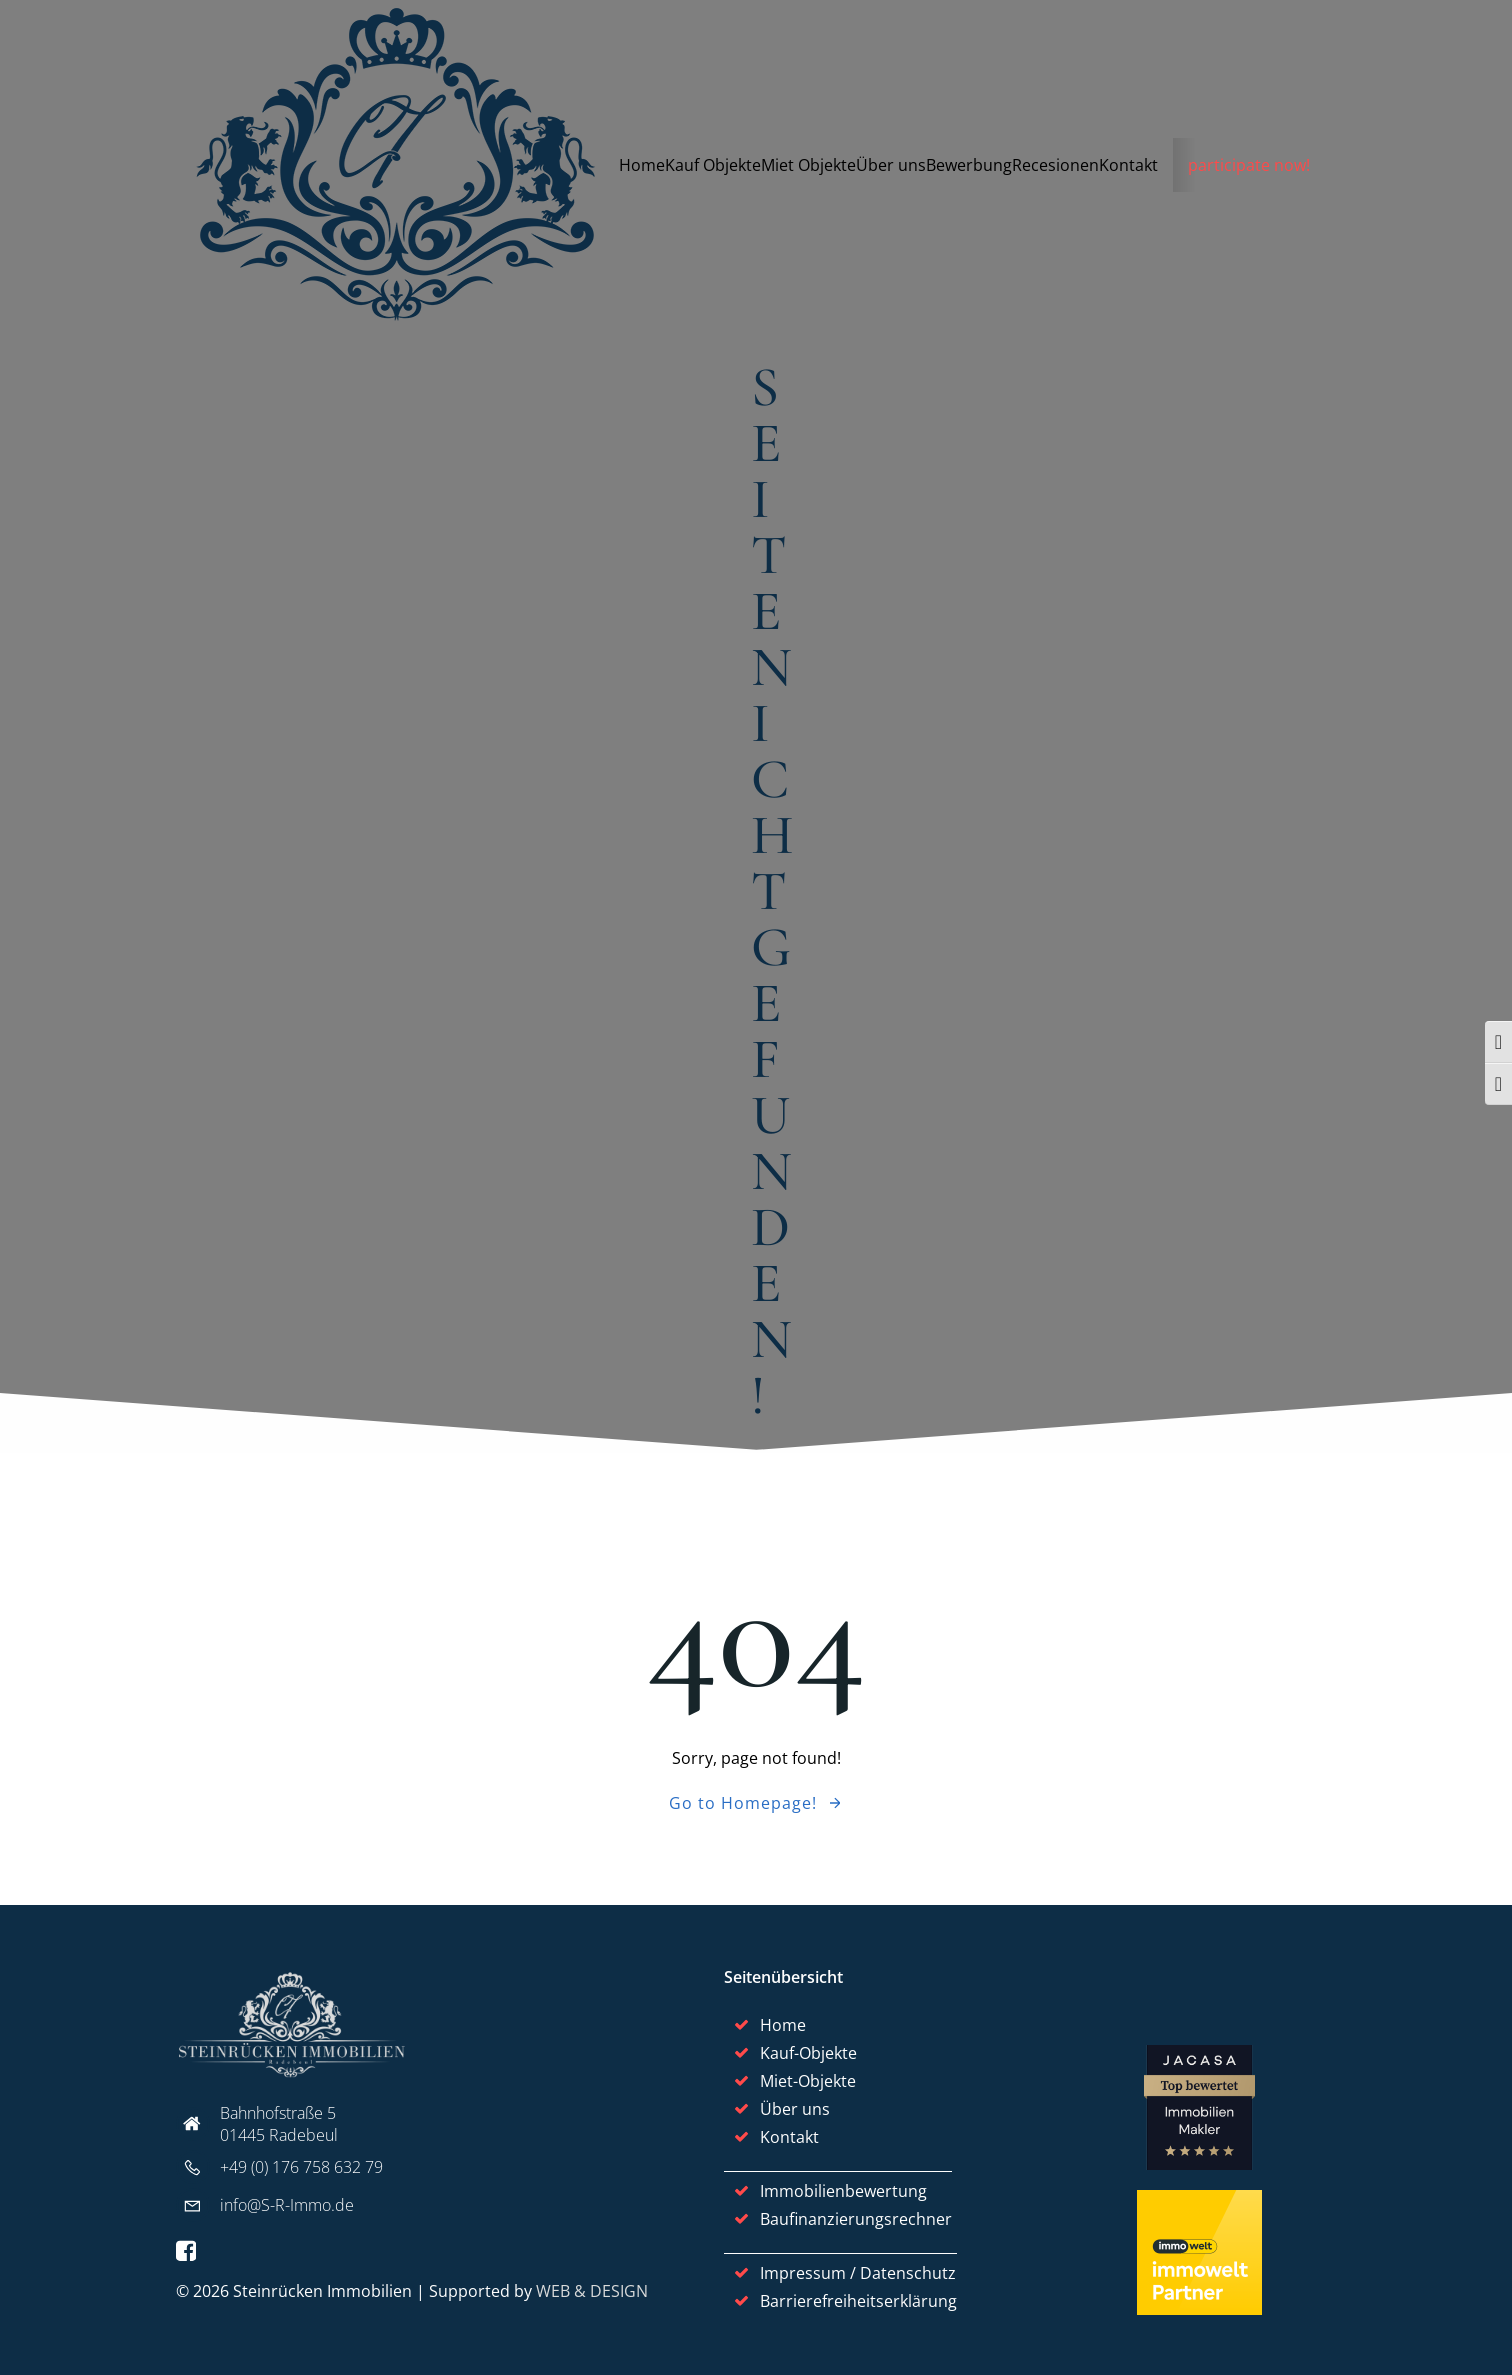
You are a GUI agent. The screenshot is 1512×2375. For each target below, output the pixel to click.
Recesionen (1055, 165)
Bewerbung (969, 165)
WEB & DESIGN (592, 2291)
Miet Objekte (808, 165)
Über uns (891, 165)
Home (642, 165)
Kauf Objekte (713, 165)
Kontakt (1128, 165)
